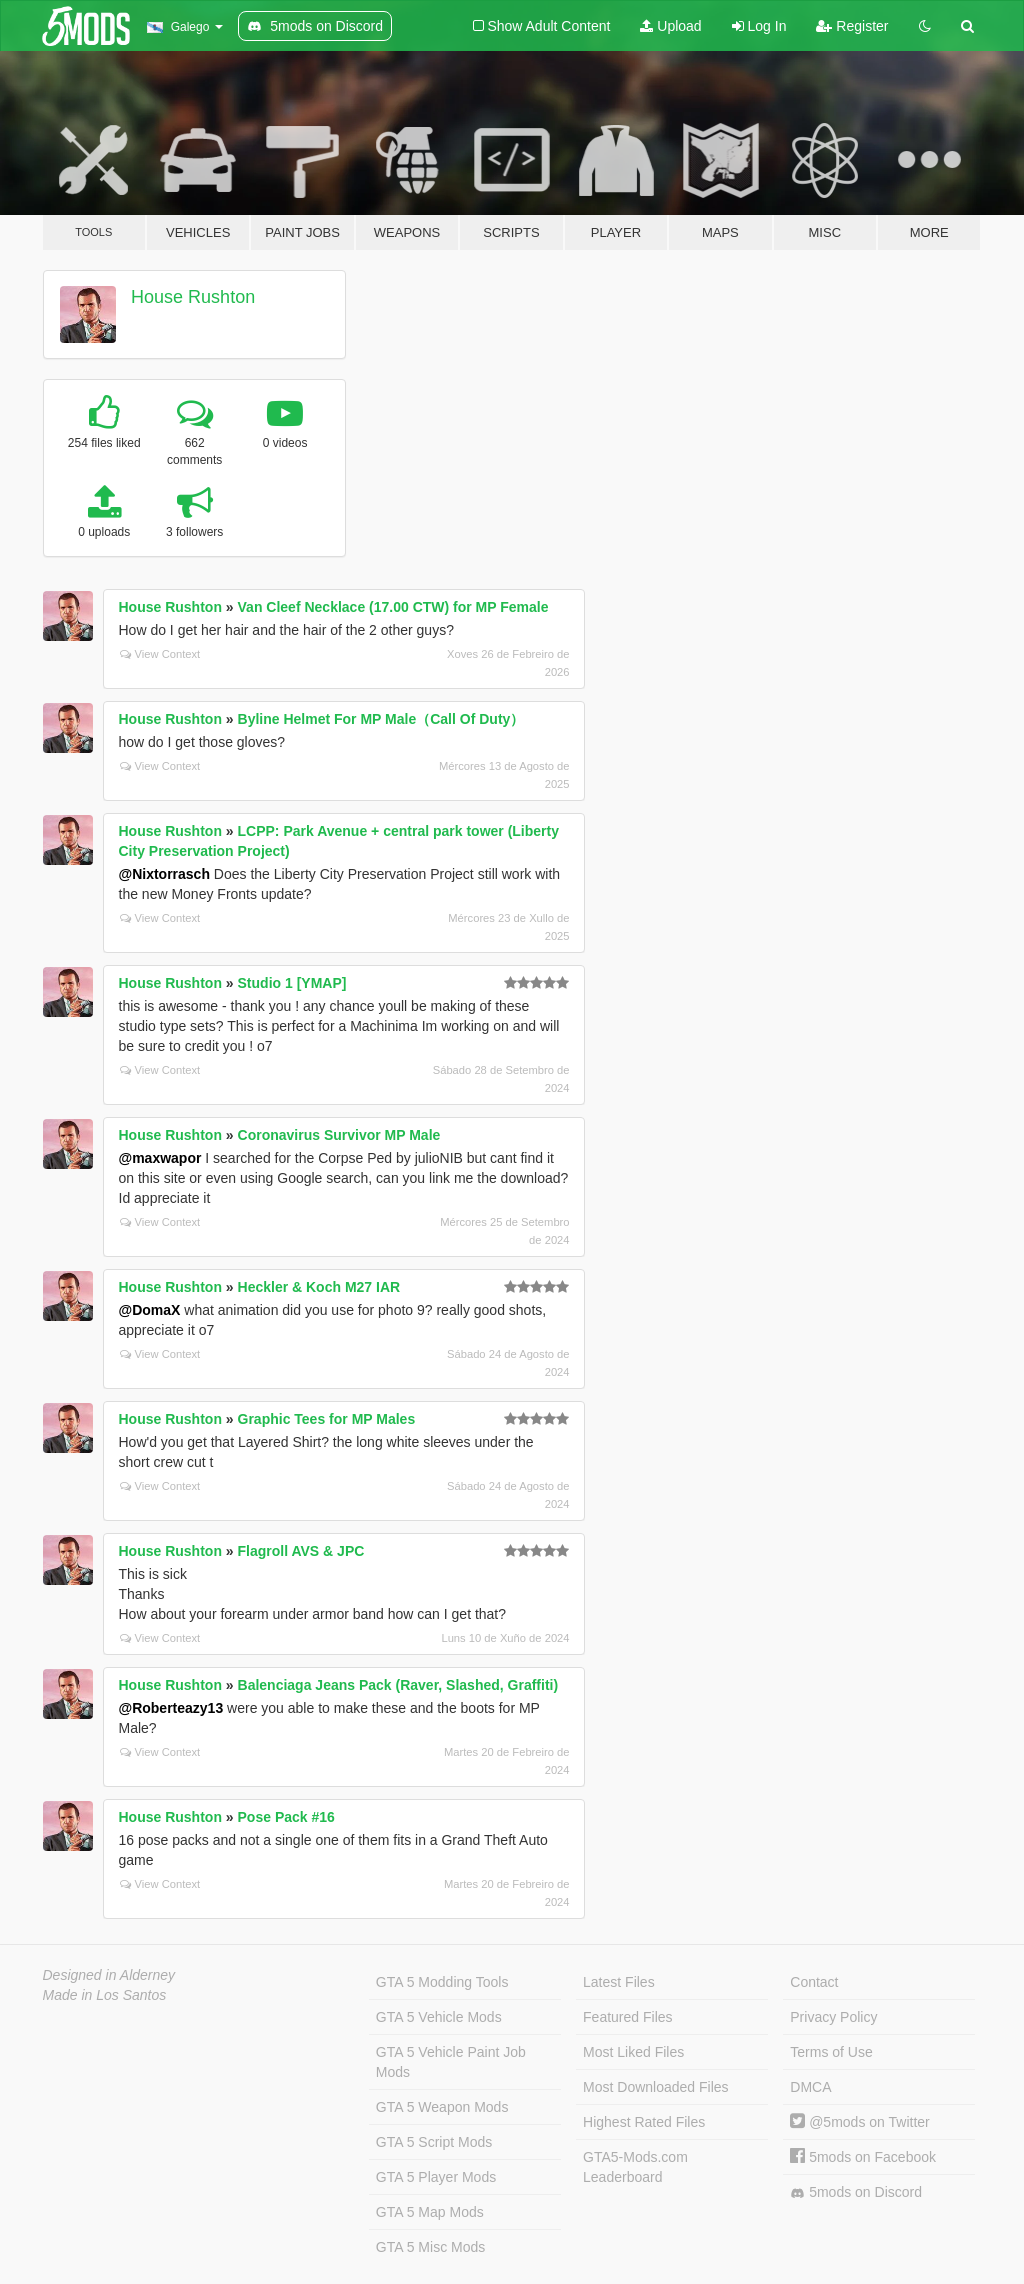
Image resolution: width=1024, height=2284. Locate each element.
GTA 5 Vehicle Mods (439, 2017)
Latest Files (619, 1982)
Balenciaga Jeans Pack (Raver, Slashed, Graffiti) (398, 1685)
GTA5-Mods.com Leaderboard (635, 2167)
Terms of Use (831, 2052)
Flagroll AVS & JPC (301, 1551)
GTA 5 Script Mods (434, 2142)
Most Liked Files (633, 2052)
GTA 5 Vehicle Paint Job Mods (451, 2062)
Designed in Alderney (109, 1975)
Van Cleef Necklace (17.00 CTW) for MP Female (393, 607)
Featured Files (627, 2017)
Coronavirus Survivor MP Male (339, 1135)
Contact (814, 1982)
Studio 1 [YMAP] (292, 983)
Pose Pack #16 (286, 1817)
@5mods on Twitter (859, 2122)
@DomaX (150, 1310)
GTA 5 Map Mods (430, 2212)
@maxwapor (160, 1158)
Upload (670, 26)
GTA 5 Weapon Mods (442, 2107)
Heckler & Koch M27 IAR (319, 1287)
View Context (160, 654)
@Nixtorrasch (164, 874)
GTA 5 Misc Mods (430, 2247)
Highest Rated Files (644, 2122)
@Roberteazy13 (171, 1708)
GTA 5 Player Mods (436, 2177)
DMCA (810, 2087)
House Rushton (193, 297)
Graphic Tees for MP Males (327, 1419)
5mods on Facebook (863, 2157)
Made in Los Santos (105, 1995)
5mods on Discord (856, 2192)
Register (852, 26)
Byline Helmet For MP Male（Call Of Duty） (381, 719)
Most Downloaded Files (656, 2087)
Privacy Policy (833, 2017)
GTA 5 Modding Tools (442, 1982)
